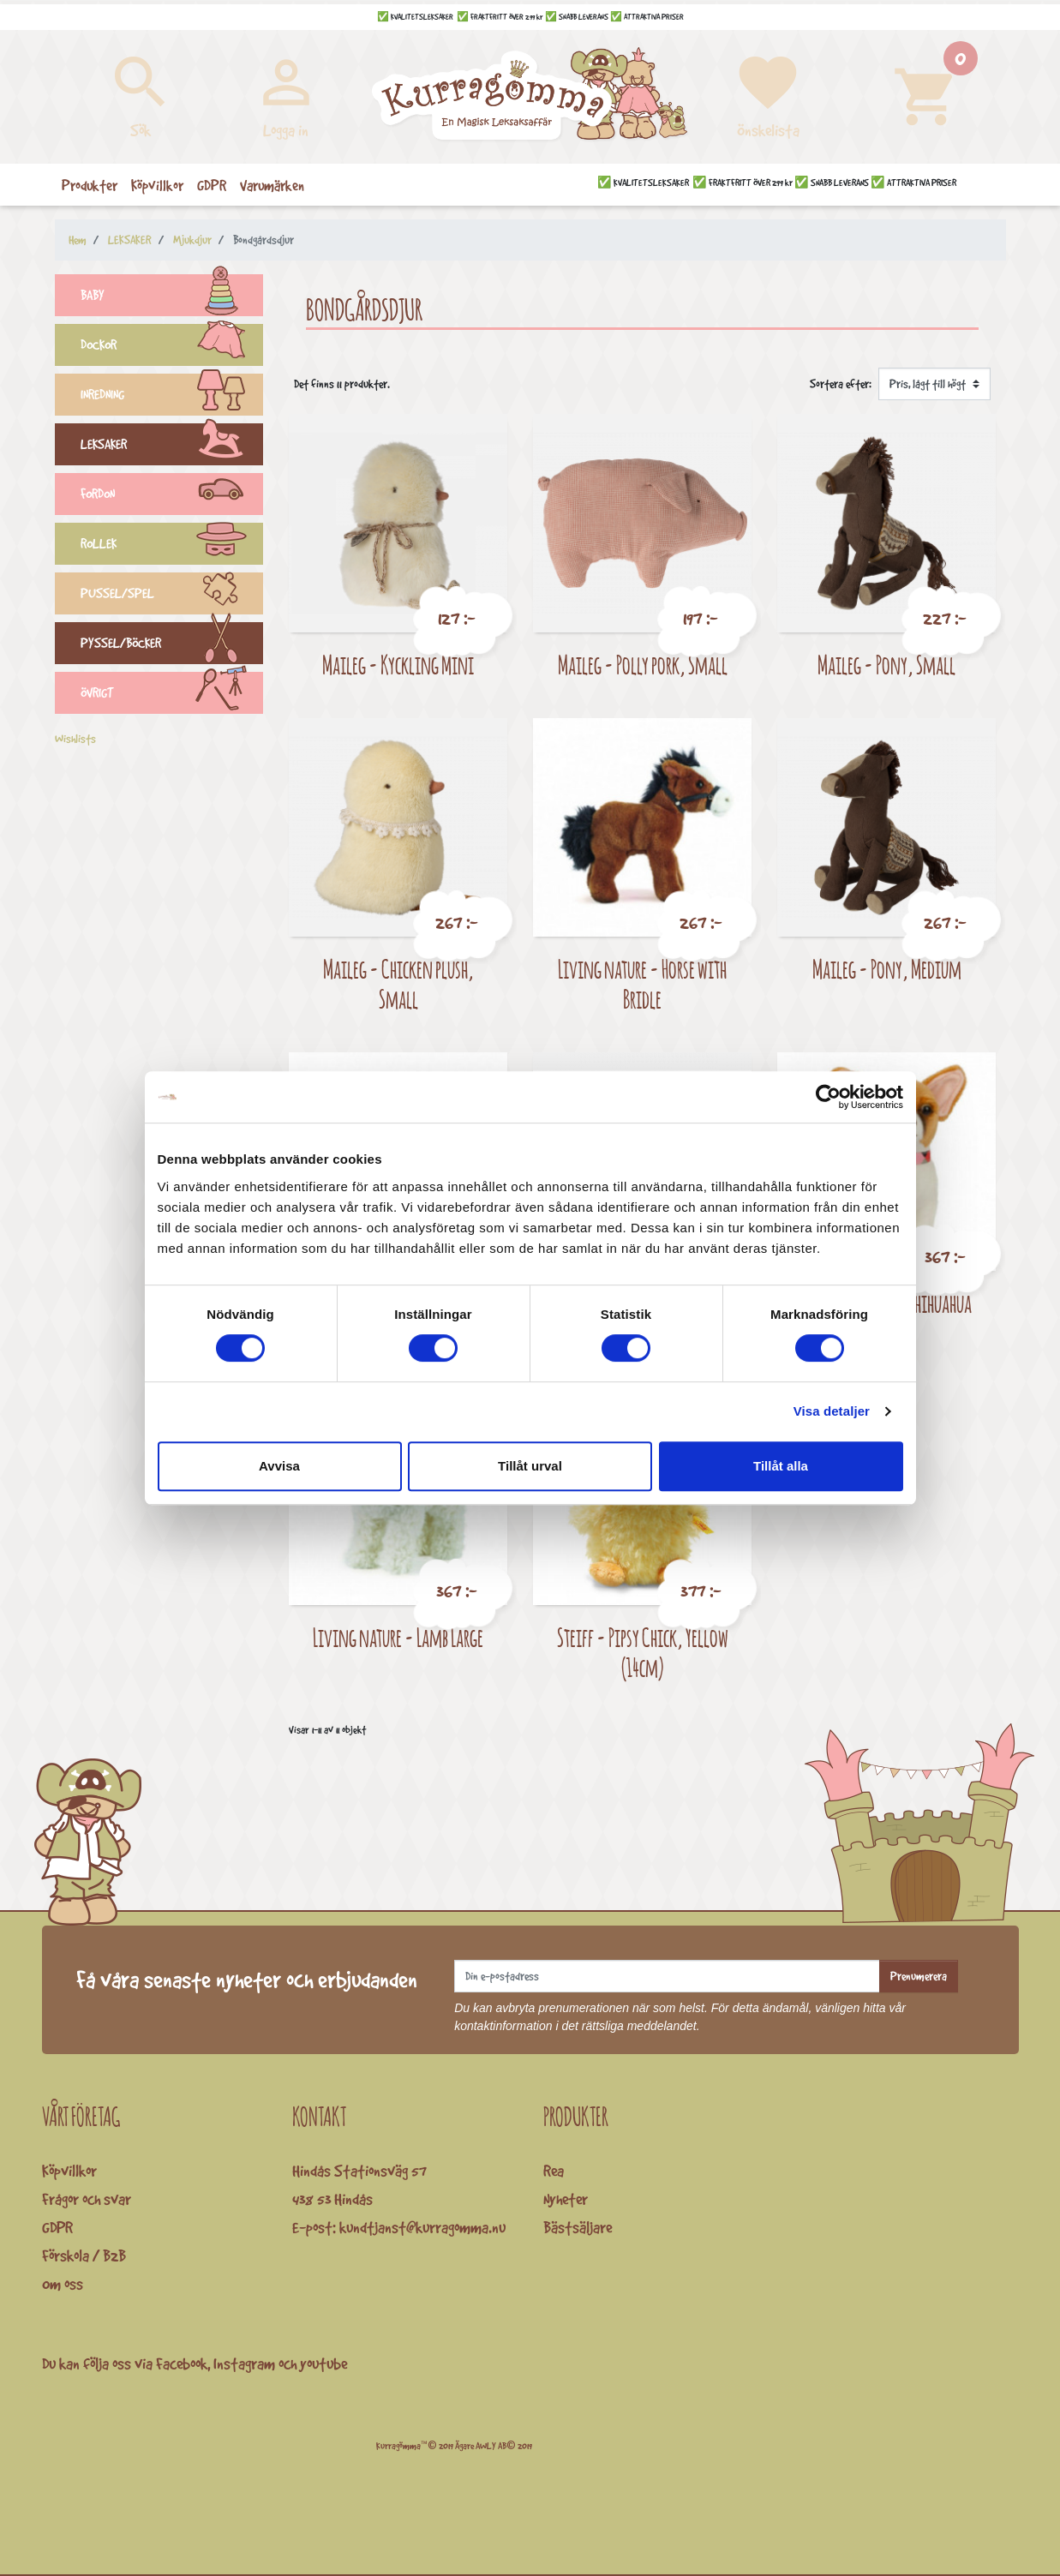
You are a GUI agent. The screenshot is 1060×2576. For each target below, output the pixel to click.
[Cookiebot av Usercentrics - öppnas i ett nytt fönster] (828, 1097)
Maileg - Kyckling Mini (398, 664)
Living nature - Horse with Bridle (642, 984)
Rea (553, 2170)
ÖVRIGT (172, 695)
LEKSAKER (172, 446)
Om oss (62, 2283)
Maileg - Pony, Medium (886, 968)
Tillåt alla (780, 1466)
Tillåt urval (530, 1466)
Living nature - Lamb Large (398, 1637)
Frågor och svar (86, 2199)
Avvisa (279, 1466)
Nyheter (565, 2199)
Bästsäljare (577, 2227)
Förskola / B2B (84, 2255)
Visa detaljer (832, 1411)
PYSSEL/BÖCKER (172, 645)
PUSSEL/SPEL (172, 595)
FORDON (172, 496)
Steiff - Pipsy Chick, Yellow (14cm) (642, 1653)
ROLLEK (172, 546)
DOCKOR (172, 347)
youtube (323, 2363)
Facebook (181, 2363)
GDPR (57, 2227)
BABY (172, 297)
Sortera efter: (840, 384)
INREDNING (172, 396)
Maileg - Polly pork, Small (643, 664)
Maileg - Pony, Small (886, 664)
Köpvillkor (69, 2170)
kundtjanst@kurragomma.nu (422, 2227)
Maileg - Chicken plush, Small (398, 984)
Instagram (244, 2363)
